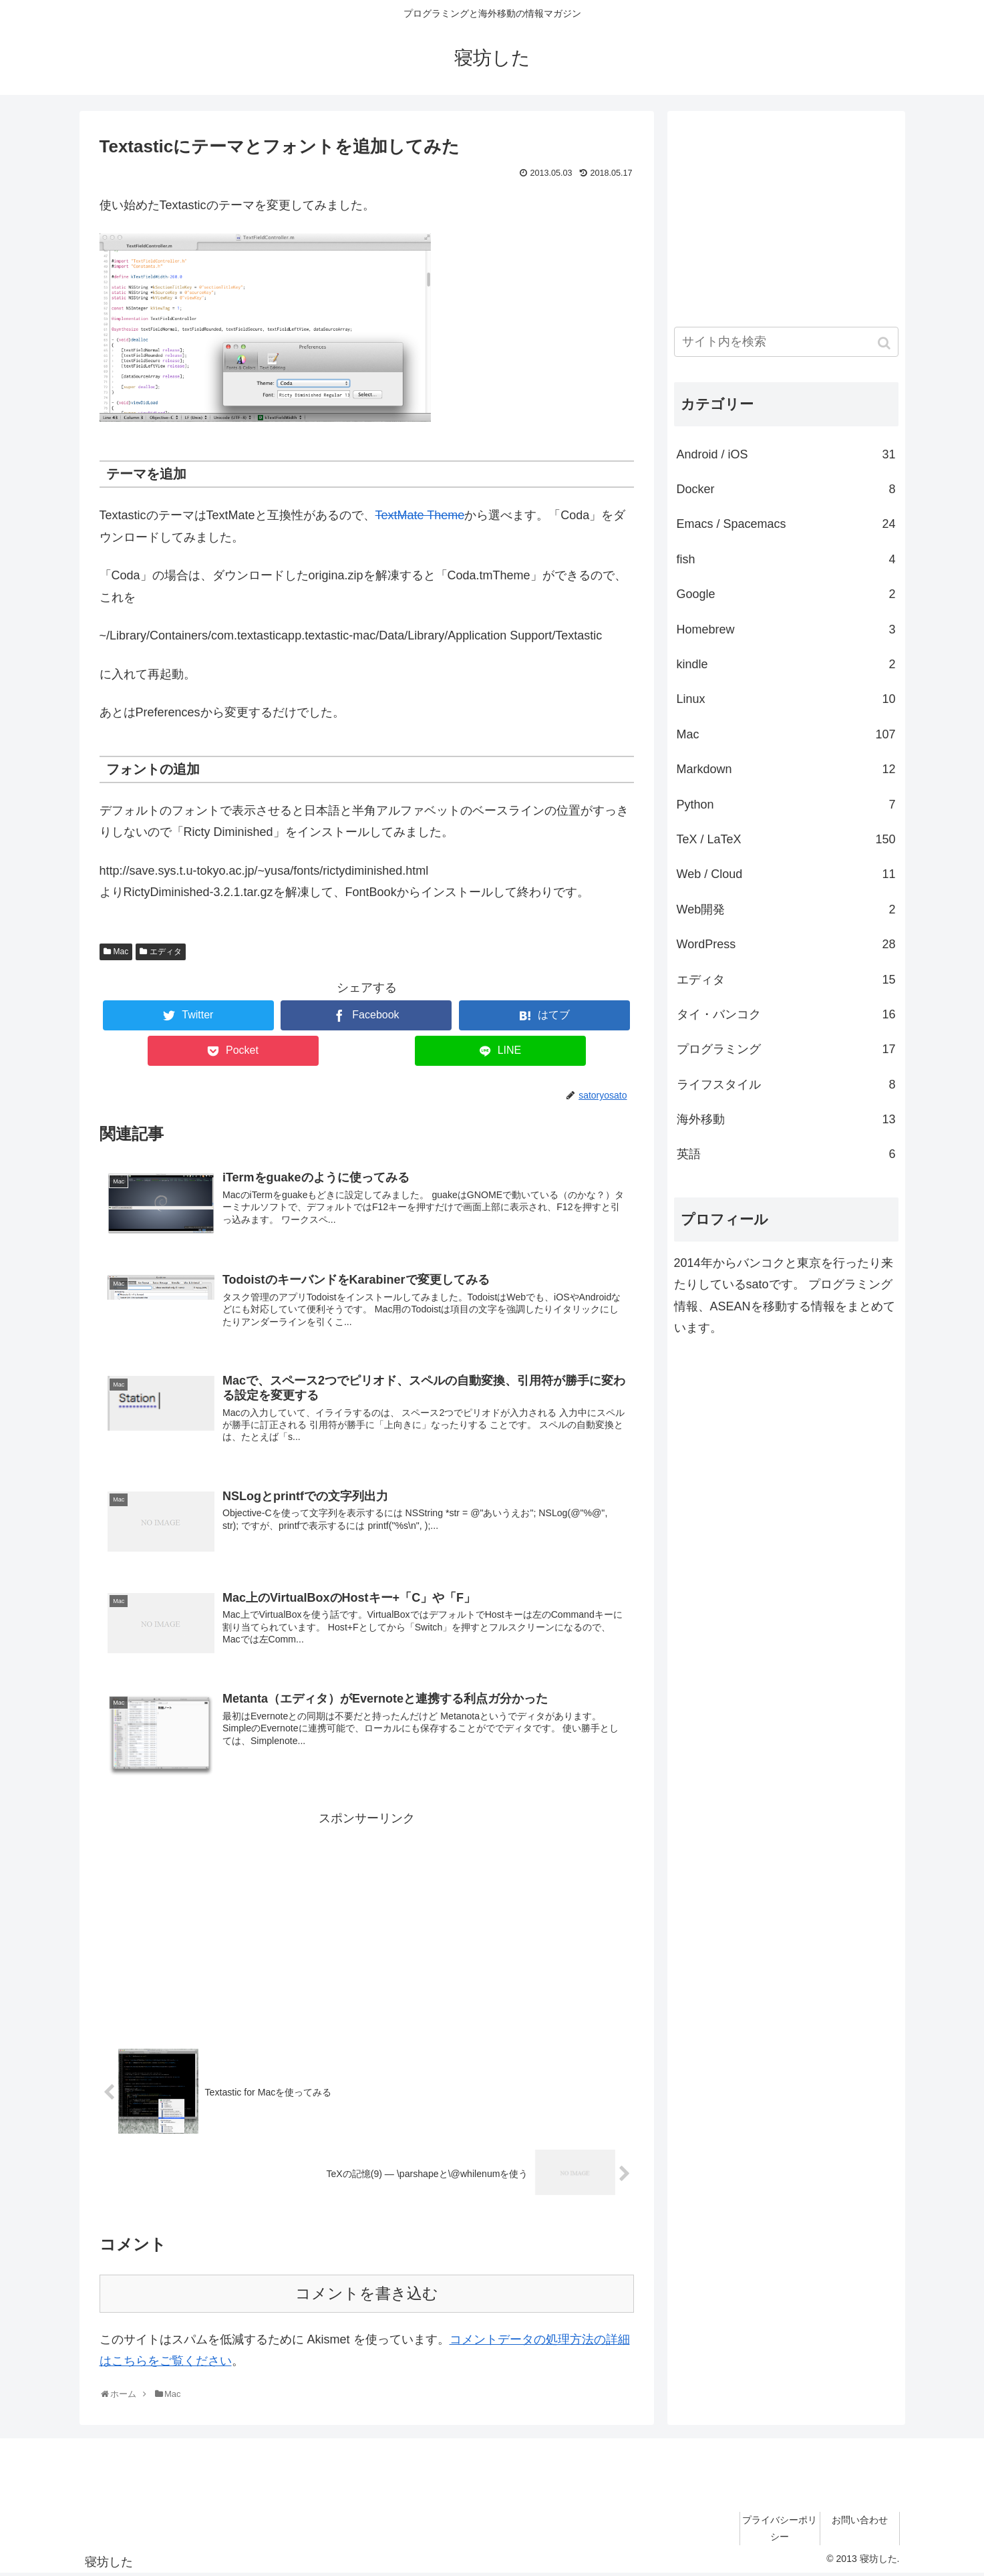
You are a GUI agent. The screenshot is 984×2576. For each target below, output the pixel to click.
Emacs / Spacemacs (786, 524)
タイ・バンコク (786, 1014)
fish (786, 559)
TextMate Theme (420, 515)
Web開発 (786, 909)
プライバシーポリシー (779, 2530)
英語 (786, 1154)
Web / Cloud (786, 874)
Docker (786, 489)
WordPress (786, 944)
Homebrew (786, 629)
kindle (786, 664)
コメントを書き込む (366, 2295)
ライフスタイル (786, 1084)
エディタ (166, 951)
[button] (885, 343)
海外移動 (786, 1119)
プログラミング (786, 1049)
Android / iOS (786, 454)
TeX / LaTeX (786, 839)
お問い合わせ (860, 2522)
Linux (786, 699)
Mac (121, 951)
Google (786, 594)
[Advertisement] (367, 1924)
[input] (786, 342)
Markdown (786, 769)
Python (786, 804)
